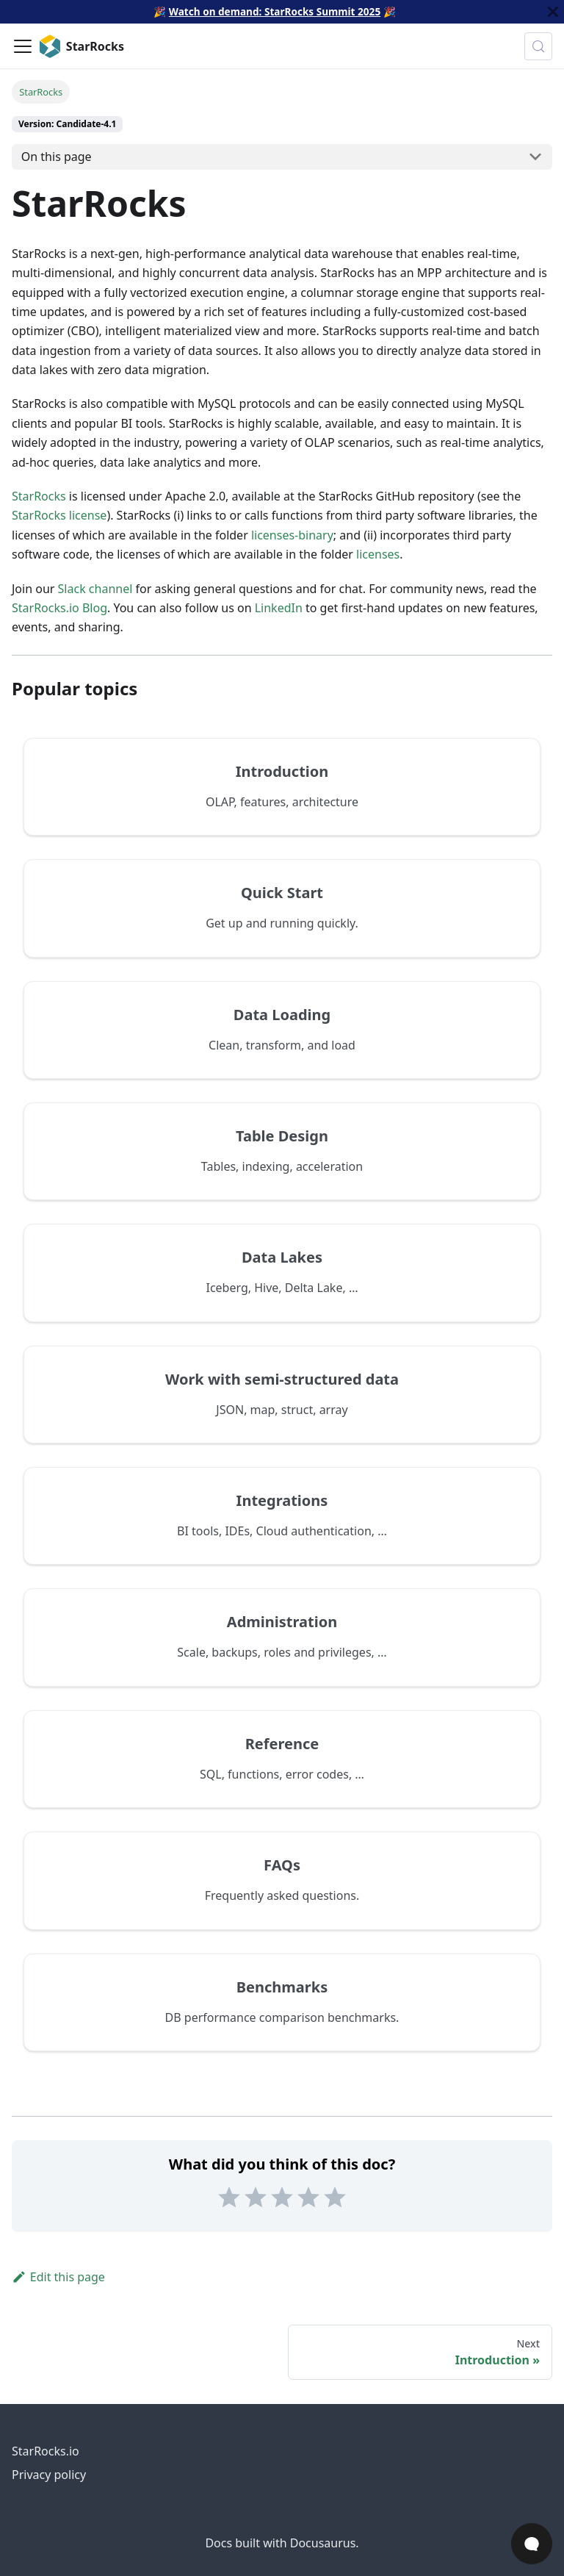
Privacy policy (49, 2474)
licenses (378, 554)
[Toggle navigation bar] (23, 46)
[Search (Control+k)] (538, 46)
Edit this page (58, 2277)
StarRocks (39, 496)
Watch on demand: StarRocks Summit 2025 (274, 11)
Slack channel (95, 589)
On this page (56, 156)
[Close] (553, 12)
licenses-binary (292, 535)
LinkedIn (279, 608)
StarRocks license (59, 515)
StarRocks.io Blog (59, 608)
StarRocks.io (45, 2451)
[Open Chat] (531, 2543)
